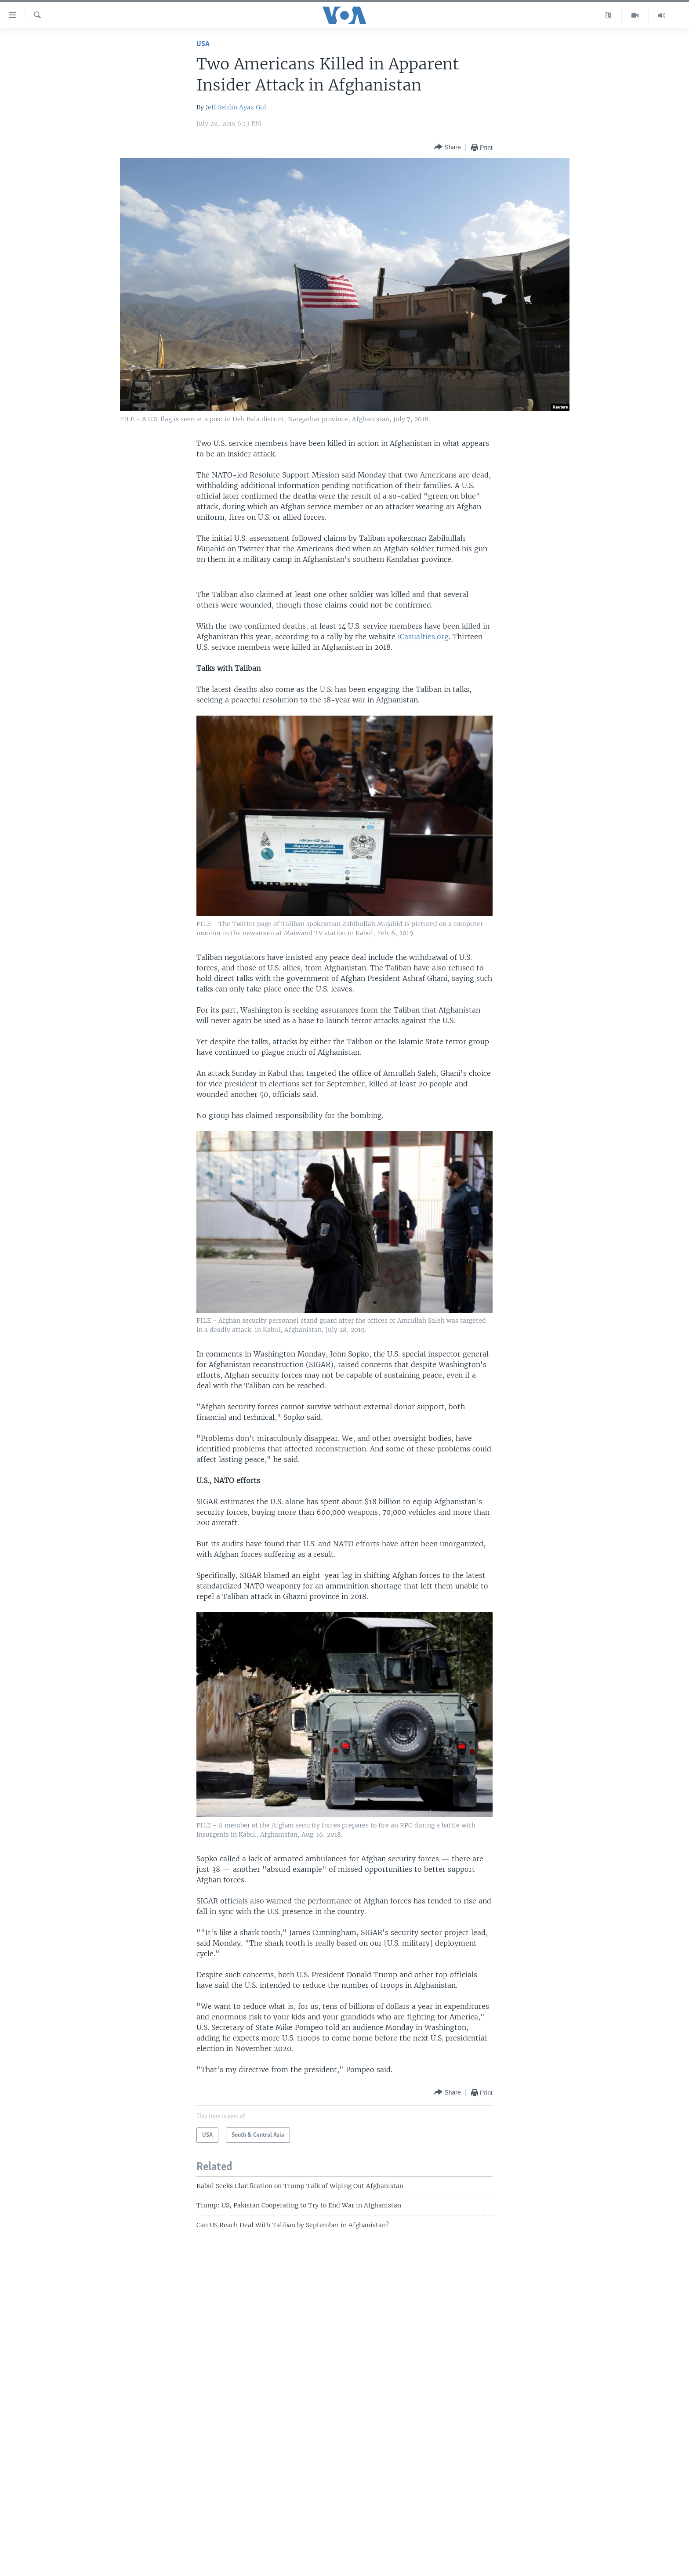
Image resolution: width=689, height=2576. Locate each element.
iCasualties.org (423, 636)
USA (203, 44)
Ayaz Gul (252, 107)
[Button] (447, 147)
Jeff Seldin (221, 107)
